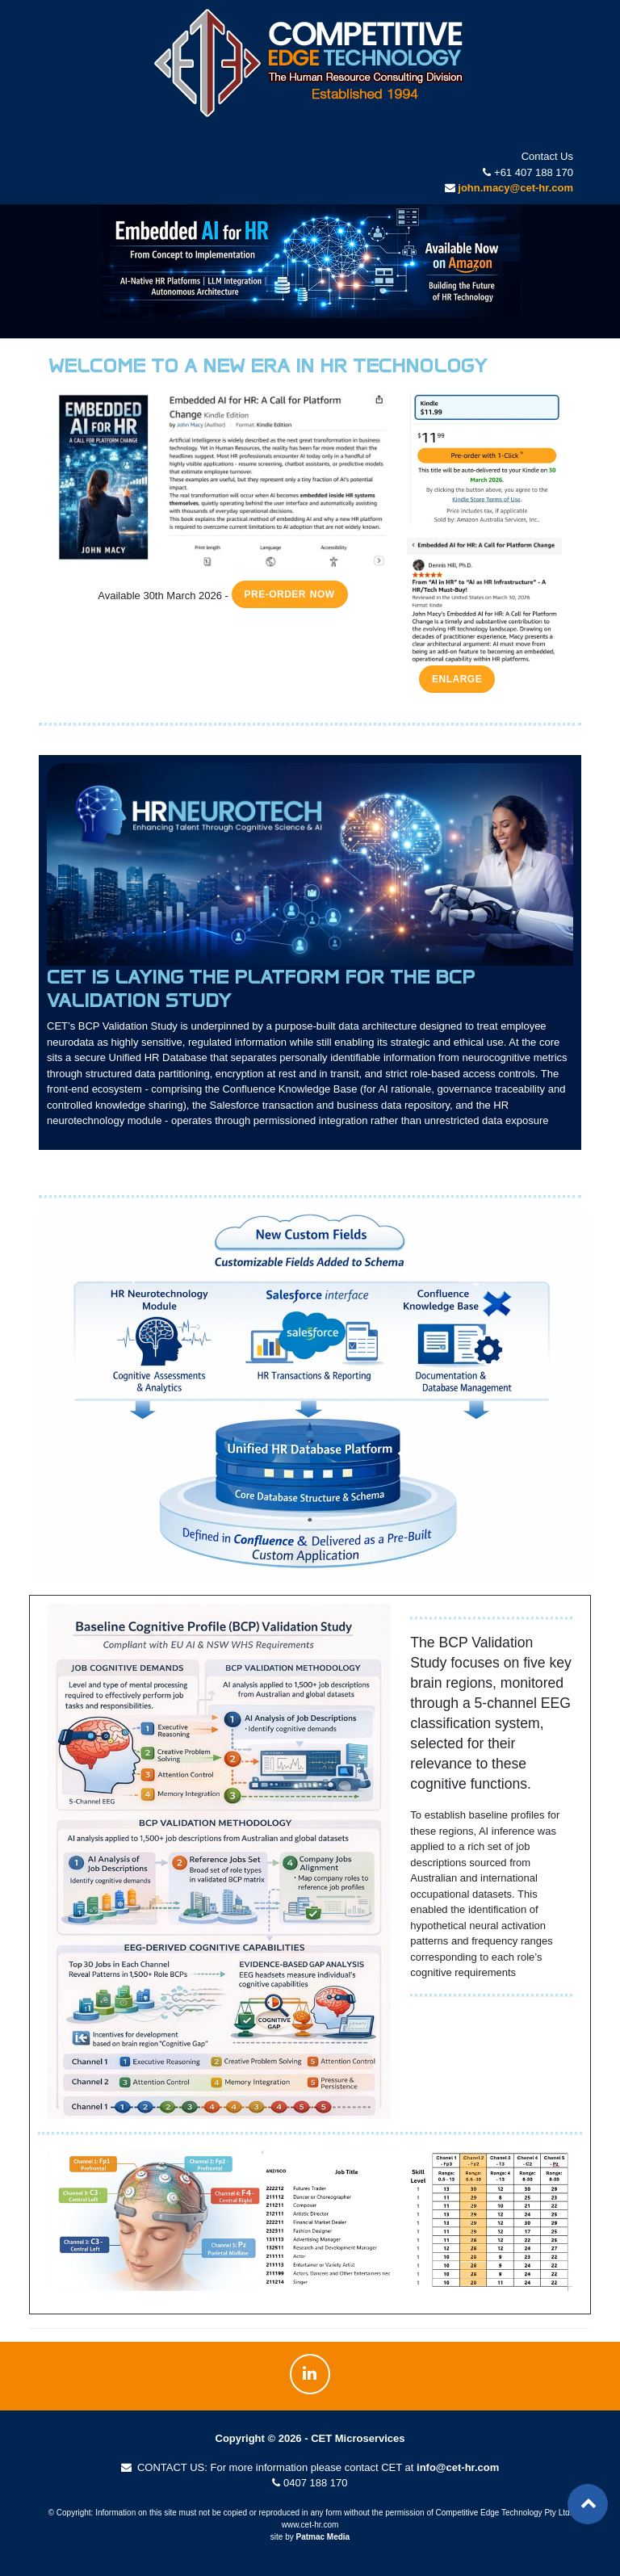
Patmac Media (322, 2536)
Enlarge (457, 679)
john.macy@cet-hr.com (515, 188)
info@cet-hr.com (458, 2467)
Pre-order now (290, 594)
